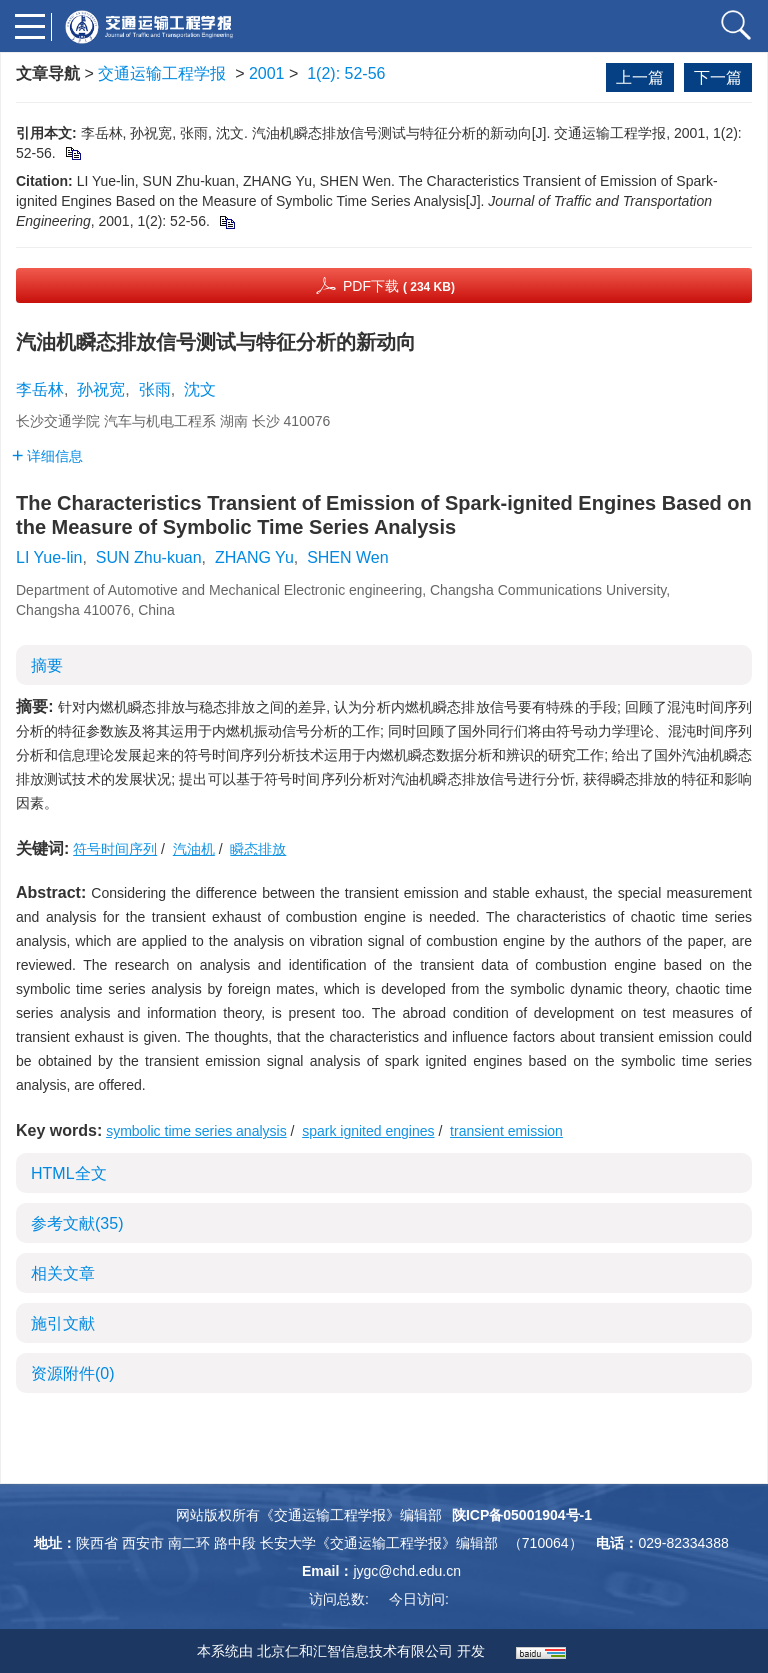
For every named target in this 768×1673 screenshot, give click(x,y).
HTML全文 (69, 1173)
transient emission (506, 1131)
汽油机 (194, 849)
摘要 (47, 665)
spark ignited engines (368, 1131)
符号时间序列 (115, 849)
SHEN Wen (348, 557)
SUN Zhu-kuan (149, 557)
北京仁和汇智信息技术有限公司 (355, 1651)
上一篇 (640, 77)
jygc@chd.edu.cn (407, 1571)
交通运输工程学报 (162, 73)
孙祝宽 (101, 389)
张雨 (155, 389)
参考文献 (77, 1223)
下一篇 (718, 77)
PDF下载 (399, 286)
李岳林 (40, 389)
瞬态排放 (258, 849)
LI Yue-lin (49, 557)
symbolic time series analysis (196, 1131)
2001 (267, 73)
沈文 (200, 389)
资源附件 (73, 1373)
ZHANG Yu (254, 557)
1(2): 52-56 (346, 73)
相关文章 (63, 1273)
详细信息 (47, 456)
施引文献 (63, 1323)
